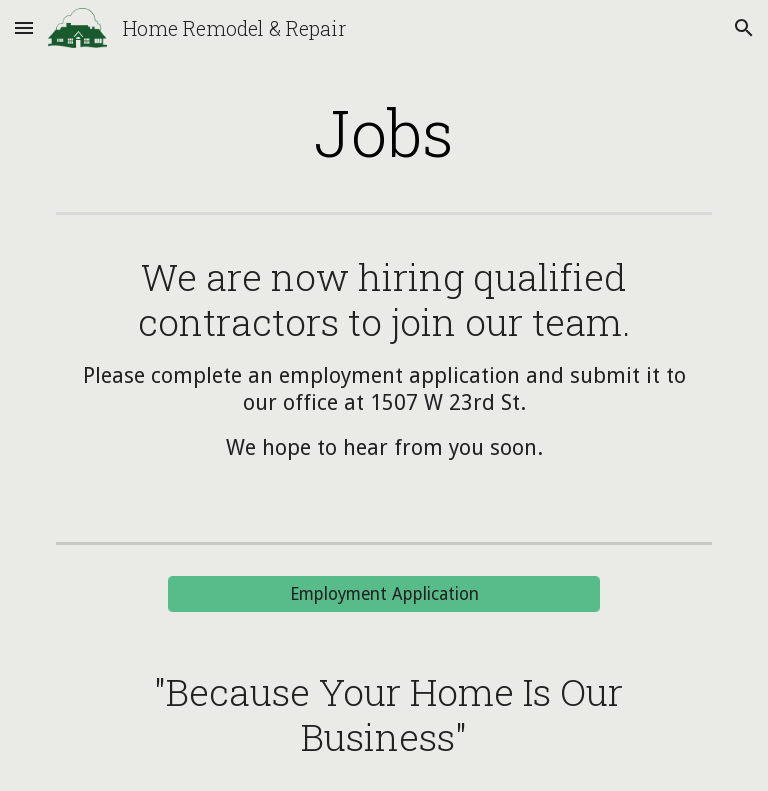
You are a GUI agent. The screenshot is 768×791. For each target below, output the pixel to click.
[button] (24, 27)
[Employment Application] (383, 594)
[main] (383, 132)
